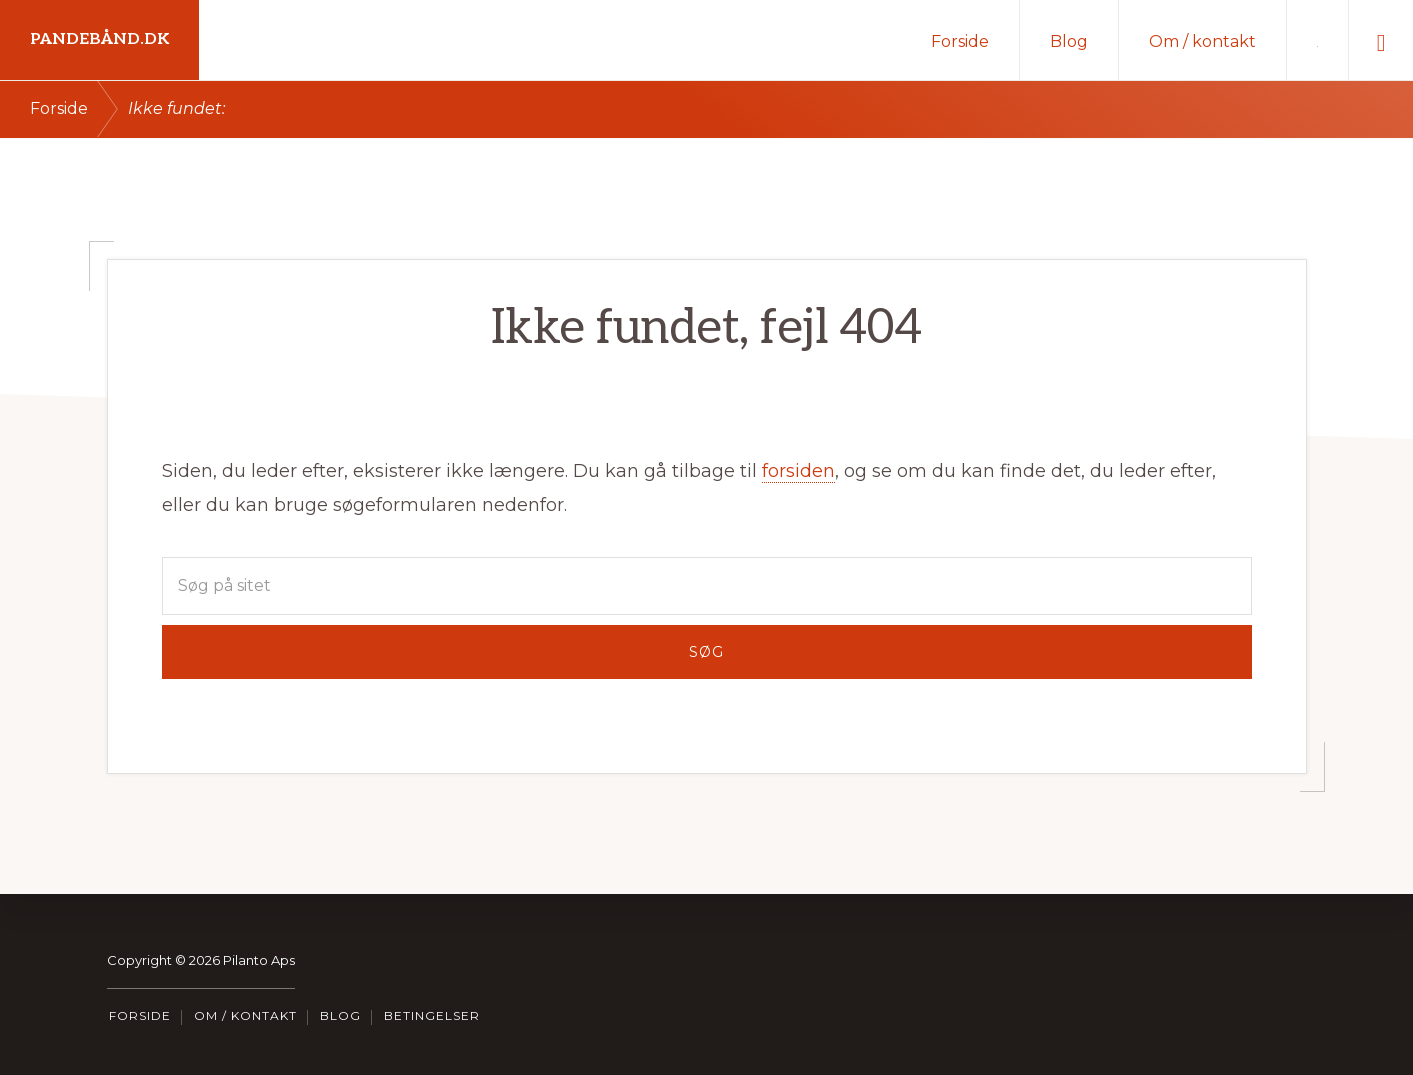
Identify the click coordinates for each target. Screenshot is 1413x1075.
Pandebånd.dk (99, 39)
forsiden (798, 471)
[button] (1381, 40)
